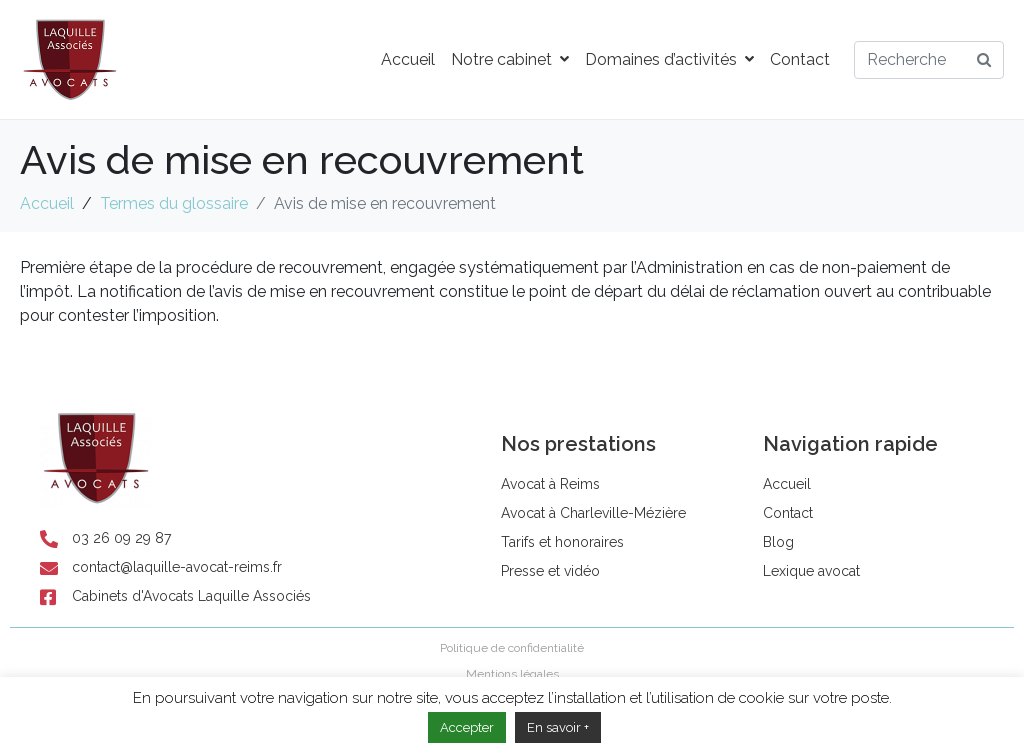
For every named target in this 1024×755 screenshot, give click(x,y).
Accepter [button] (467, 727)
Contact (800, 59)
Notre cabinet (510, 59)
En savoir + (558, 727)
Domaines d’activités (669, 59)
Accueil (408, 59)
